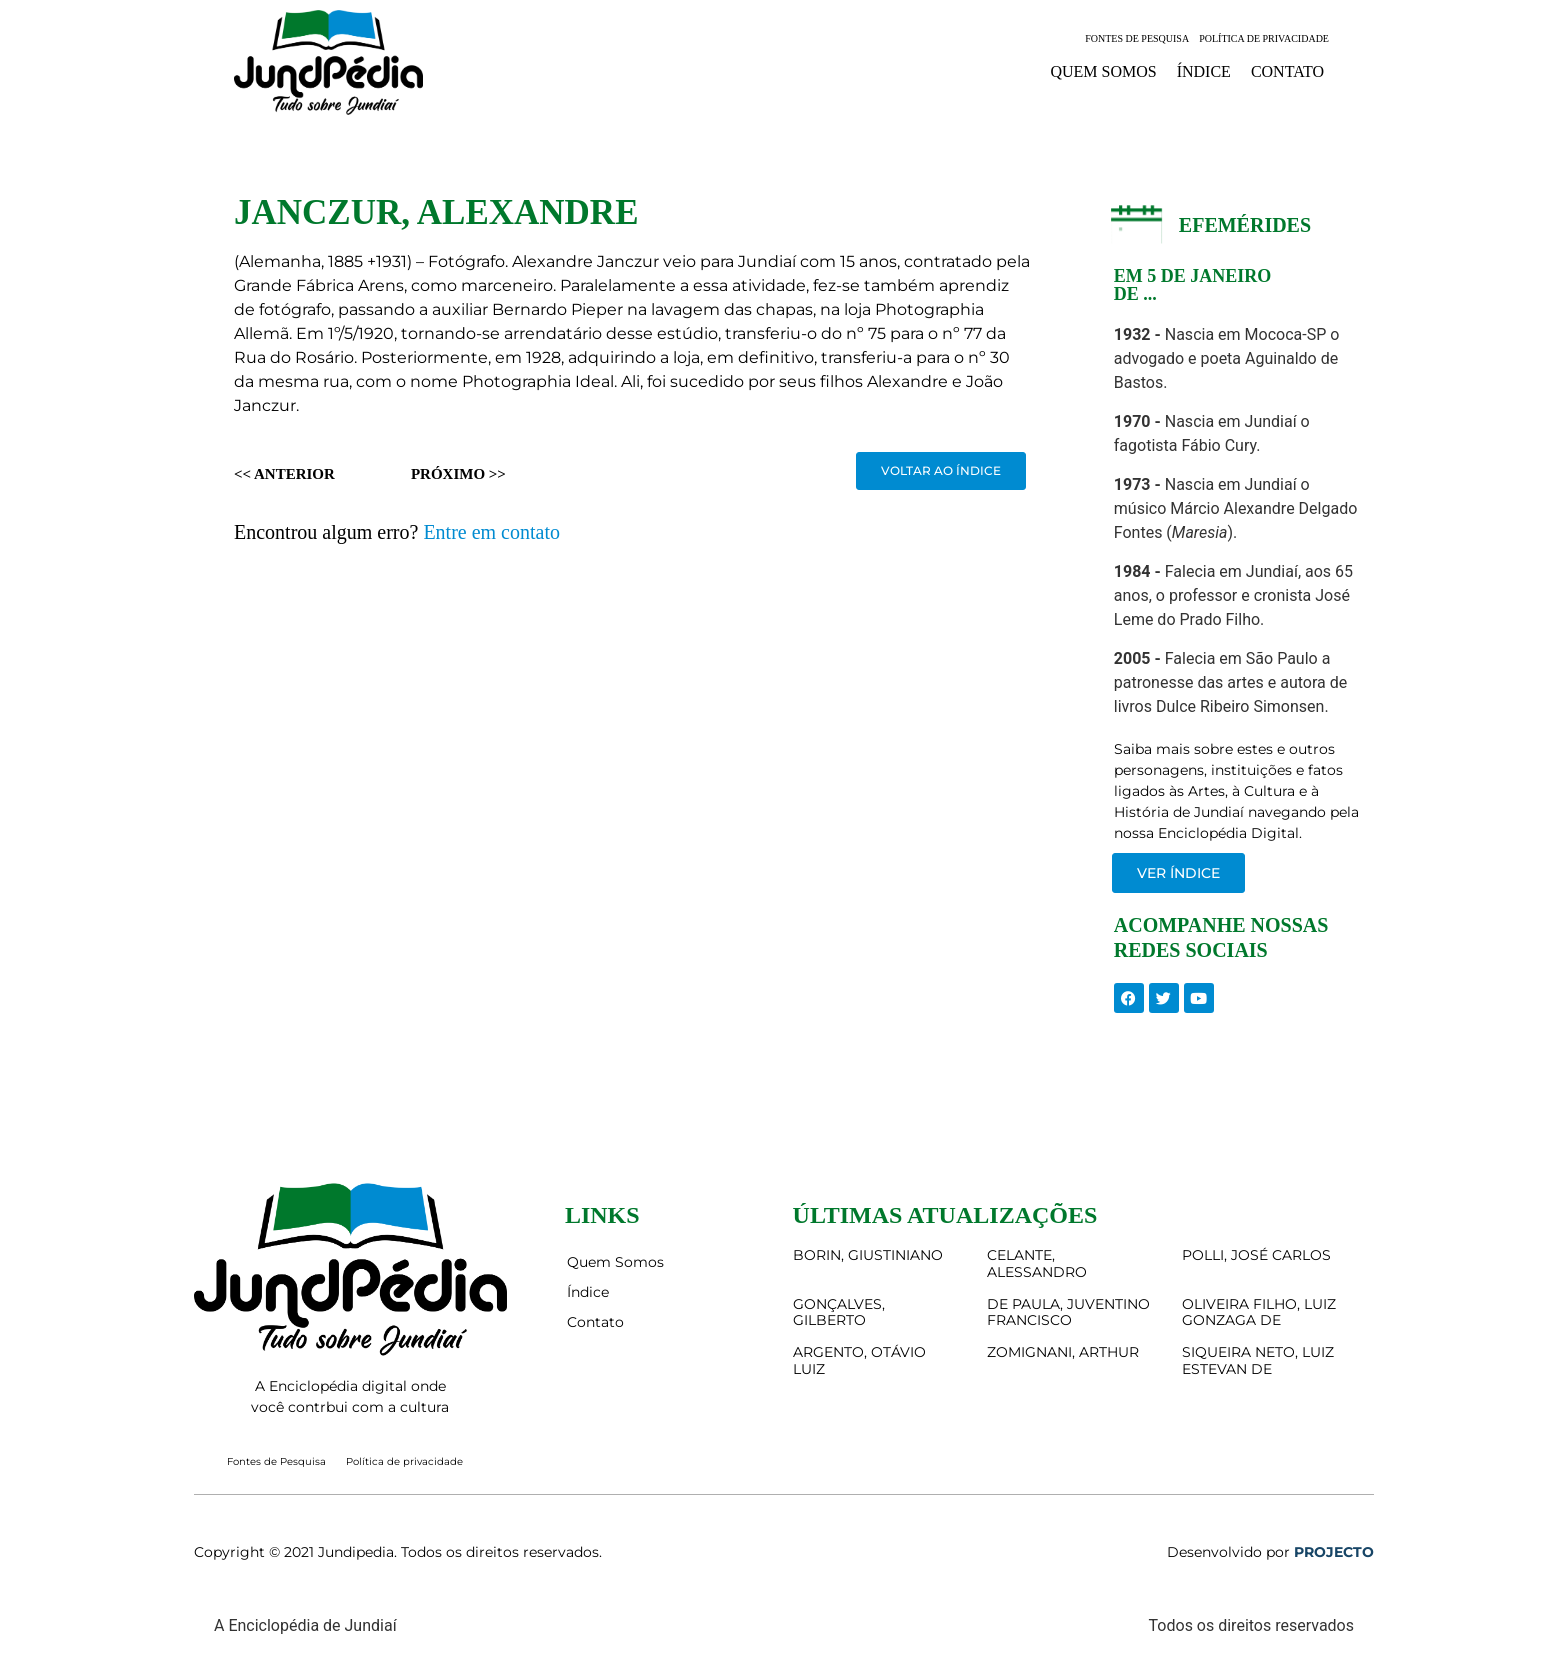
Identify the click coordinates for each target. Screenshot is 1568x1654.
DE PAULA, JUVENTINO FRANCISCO (1068, 1312)
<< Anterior (284, 474)
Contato (1287, 71)
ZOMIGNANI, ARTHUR (1063, 1352)
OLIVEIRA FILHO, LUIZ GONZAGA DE (1259, 1312)
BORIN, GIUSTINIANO (868, 1255)
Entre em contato (491, 532)
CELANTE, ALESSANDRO (1037, 1263)
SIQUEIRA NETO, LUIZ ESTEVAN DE (1258, 1360)
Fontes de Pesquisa (1137, 38)
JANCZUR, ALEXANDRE (436, 212)
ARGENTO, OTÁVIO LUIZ (859, 1360)
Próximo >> (458, 474)
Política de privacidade (1264, 38)
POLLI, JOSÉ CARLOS (1256, 1255)
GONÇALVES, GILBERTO (839, 1312)
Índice (1204, 71)
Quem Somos (1103, 71)
